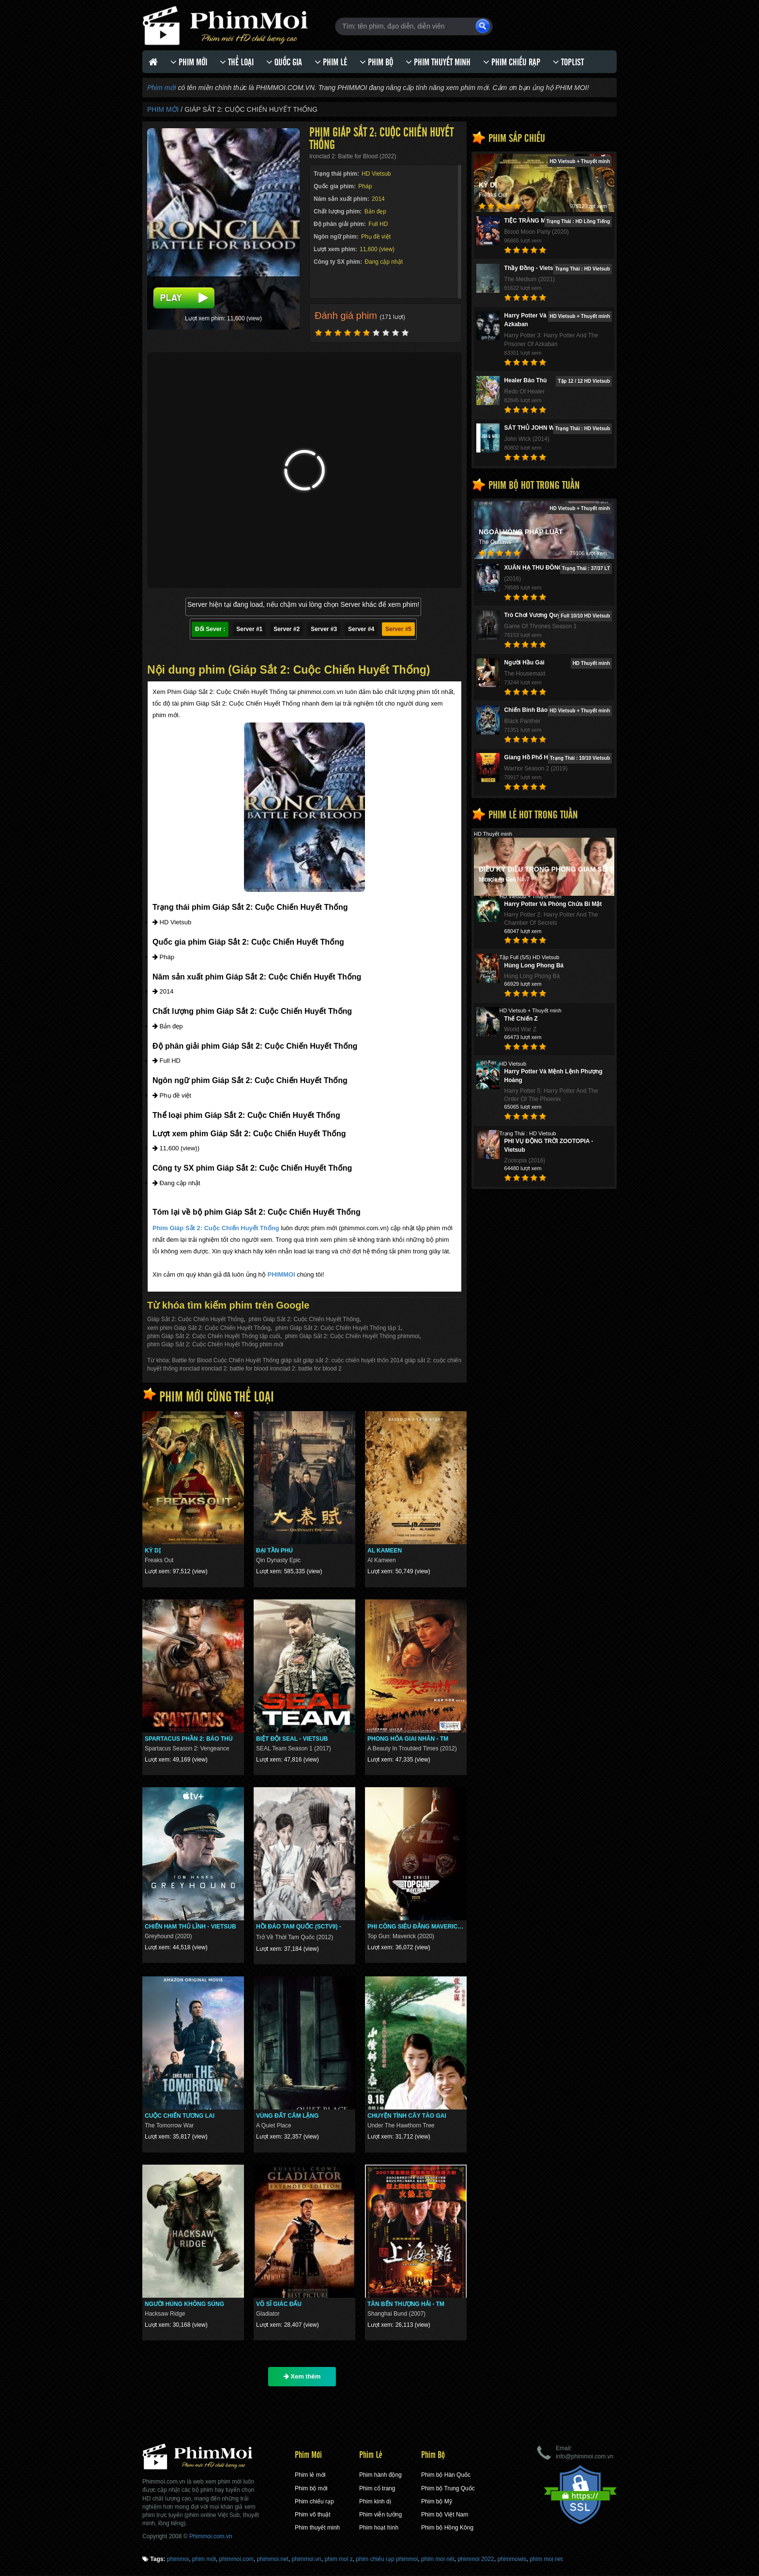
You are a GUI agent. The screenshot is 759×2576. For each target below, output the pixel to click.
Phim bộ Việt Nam (444, 2514)
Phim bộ (376, 62)
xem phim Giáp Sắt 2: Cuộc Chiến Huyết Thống (209, 1328)
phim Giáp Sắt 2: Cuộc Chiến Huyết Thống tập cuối (213, 1336)
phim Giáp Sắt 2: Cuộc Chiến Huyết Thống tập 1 (338, 1328)
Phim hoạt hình (378, 2527)
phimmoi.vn (306, 2559)
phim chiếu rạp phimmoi (387, 2559)
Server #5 (398, 629)
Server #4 (361, 629)
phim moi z (339, 2559)
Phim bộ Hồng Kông (447, 2527)
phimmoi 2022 (475, 2559)
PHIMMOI (281, 1274)
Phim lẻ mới (310, 2474)
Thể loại (237, 62)
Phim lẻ (331, 62)
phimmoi (178, 2559)
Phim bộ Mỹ (436, 2501)
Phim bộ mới (311, 2488)
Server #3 (324, 629)
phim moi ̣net (546, 2559)
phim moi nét (438, 2559)
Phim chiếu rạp (511, 62)
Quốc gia (284, 62)
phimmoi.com (236, 2559)
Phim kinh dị (375, 2501)
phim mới (204, 2559)
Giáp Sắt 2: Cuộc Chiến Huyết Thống (195, 1319)
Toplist (568, 62)
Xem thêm (302, 2376)
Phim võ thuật (313, 2514)
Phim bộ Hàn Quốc (446, 2474)
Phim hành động (380, 2474)
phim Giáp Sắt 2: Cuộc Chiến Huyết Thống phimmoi (352, 1336)
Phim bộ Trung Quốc (448, 2488)
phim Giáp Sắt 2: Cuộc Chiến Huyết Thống (304, 1319)
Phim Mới (188, 62)
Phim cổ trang (377, 2488)
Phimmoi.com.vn (210, 2536)
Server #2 (286, 629)
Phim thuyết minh (438, 62)
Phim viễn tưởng (380, 2514)
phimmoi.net (272, 2559)
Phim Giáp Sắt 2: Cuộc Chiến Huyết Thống (215, 1228)
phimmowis (511, 2559)
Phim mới (161, 87)
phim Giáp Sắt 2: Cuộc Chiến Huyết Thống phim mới (215, 1344)
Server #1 (249, 629)
